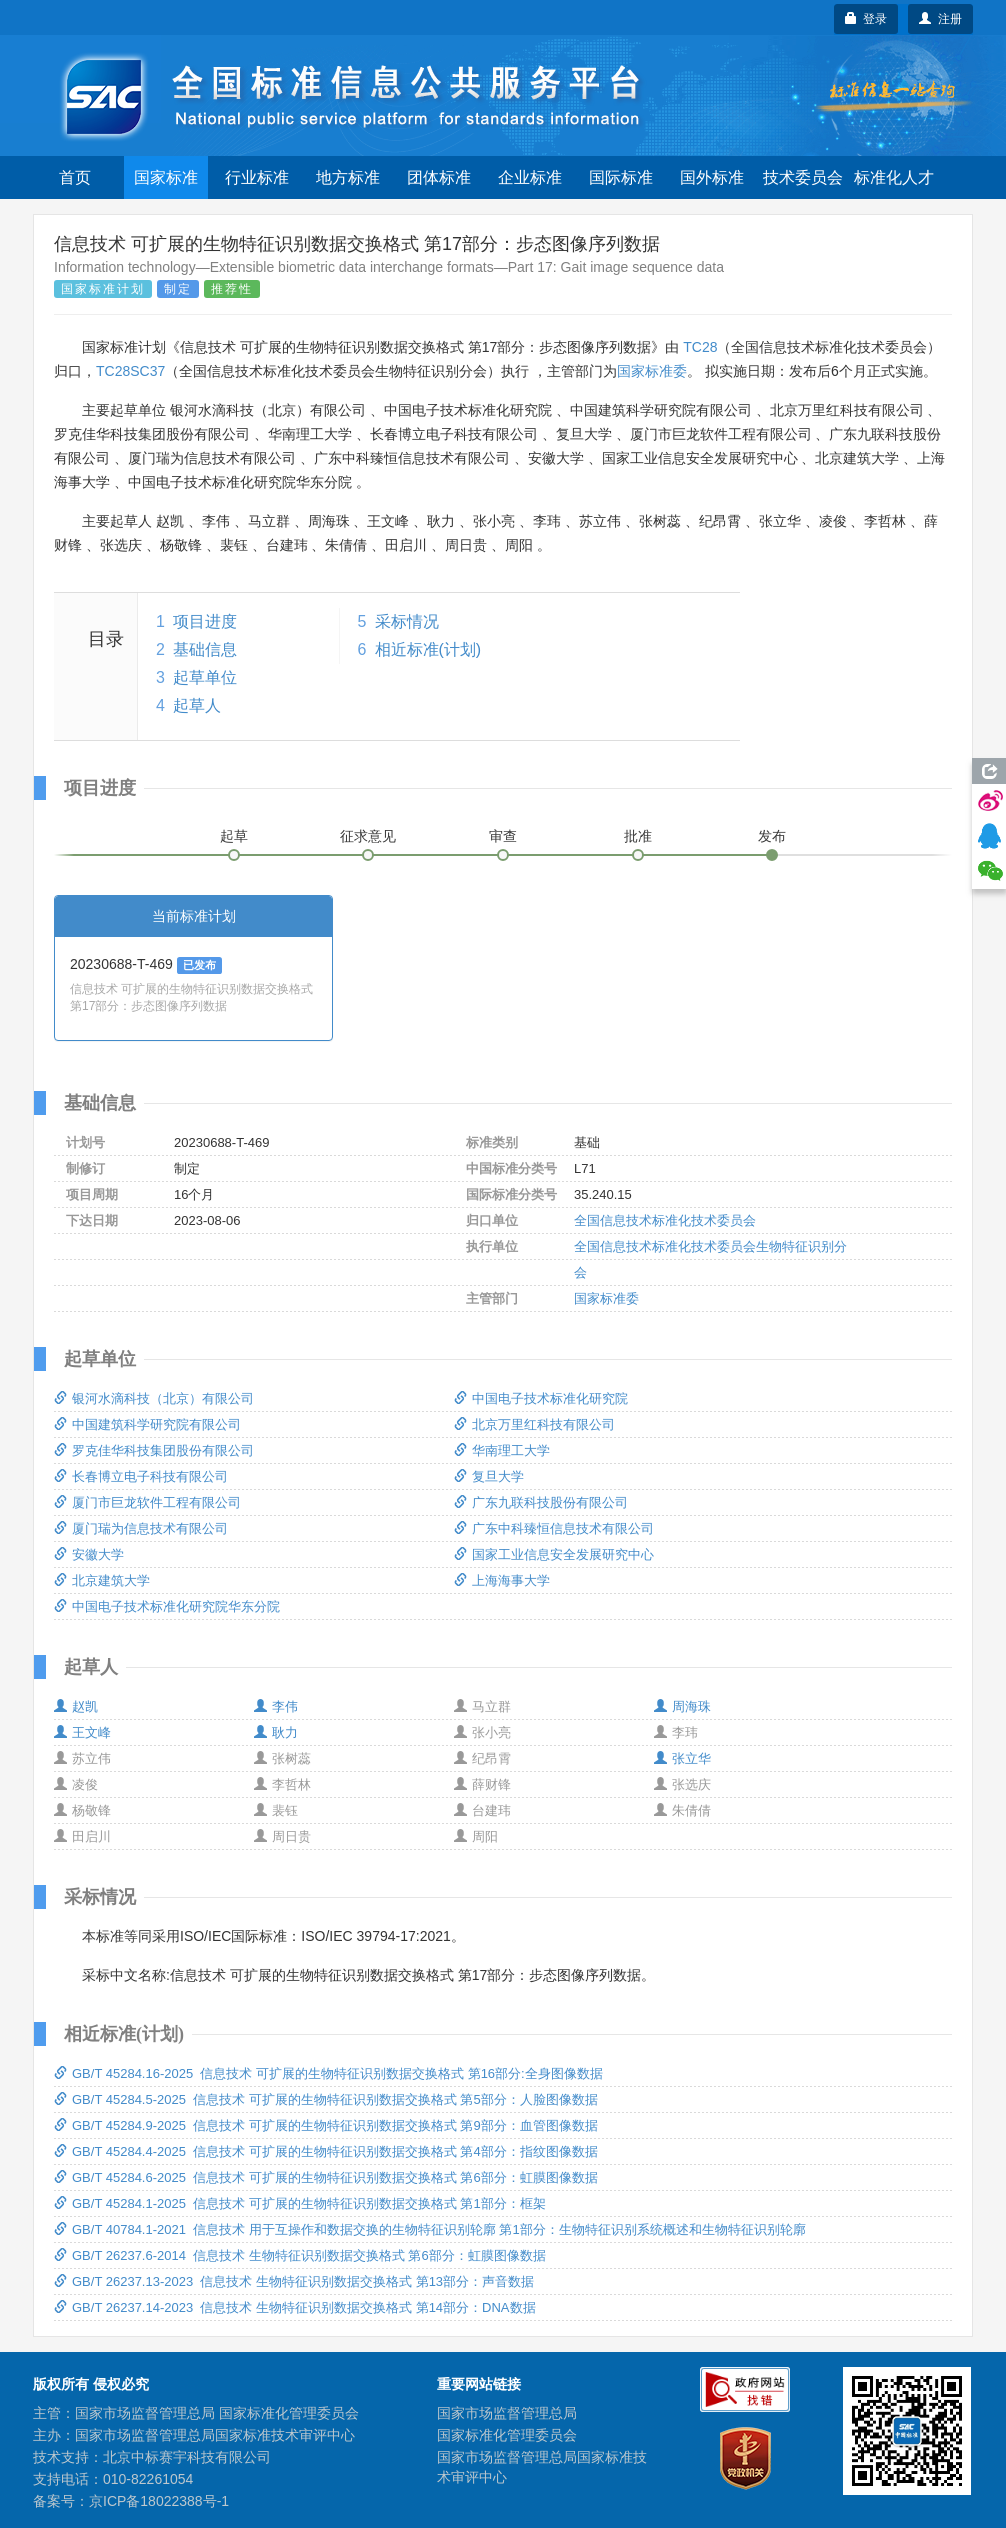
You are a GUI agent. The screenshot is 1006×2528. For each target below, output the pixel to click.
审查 (503, 836)
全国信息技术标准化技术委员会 (665, 1220)
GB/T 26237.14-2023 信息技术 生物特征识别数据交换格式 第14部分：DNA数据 (295, 2307)
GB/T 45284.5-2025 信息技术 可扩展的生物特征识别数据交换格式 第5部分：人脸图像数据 (326, 2099)
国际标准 (621, 177)
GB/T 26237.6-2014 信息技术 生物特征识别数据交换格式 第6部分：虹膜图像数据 (300, 2255)
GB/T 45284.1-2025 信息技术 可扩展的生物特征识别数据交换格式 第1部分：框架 (300, 2203)
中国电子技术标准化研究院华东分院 (167, 1606)
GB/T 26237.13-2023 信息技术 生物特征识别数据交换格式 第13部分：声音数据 (294, 2281)
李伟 (276, 1706)
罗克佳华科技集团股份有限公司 (154, 1450)
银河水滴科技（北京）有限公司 (154, 1398)
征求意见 (368, 836)
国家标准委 (652, 371)
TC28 (700, 347)
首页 (75, 177)
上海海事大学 (502, 1580)
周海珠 (682, 1706)
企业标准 (530, 177)
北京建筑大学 (102, 1580)
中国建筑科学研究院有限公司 (147, 1424)
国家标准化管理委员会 (507, 2435)
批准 (638, 836)
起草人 (197, 705)
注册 (940, 19)
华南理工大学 (502, 1450)
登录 (866, 19)
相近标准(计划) (428, 649)
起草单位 (205, 677)
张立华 (682, 1758)
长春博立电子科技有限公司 (141, 1476)
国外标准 (712, 177)
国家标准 (166, 177)
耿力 (276, 1732)
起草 (234, 836)
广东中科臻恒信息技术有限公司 (554, 1528)
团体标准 (439, 177)
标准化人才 (894, 177)
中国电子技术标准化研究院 (541, 1398)
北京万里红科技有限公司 (534, 1424)
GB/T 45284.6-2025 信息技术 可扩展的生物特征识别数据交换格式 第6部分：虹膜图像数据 (326, 2177)
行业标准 (257, 177)
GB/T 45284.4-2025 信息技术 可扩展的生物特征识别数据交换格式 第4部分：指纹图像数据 (326, 2151)
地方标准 (348, 177)
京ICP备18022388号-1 (159, 2501)
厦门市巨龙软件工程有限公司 (147, 1502)
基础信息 (205, 649)
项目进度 (205, 621)
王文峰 (82, 1732)
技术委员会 (803, 177)
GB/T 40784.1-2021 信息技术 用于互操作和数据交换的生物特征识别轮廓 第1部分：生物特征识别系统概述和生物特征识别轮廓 (430, 2229)
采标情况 (407, 621)
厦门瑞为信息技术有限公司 (141, 1528)
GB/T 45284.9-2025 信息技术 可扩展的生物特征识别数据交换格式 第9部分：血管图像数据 (326, 2125)
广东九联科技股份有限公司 (541, 1502)
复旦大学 (489, 1476)
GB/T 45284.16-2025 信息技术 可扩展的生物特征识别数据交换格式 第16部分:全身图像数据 (328, 2073)
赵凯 (76, 1706)
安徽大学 (89, 1554)
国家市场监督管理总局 (507, 2413)
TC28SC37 (130, 371)
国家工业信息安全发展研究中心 (554, 1554)
